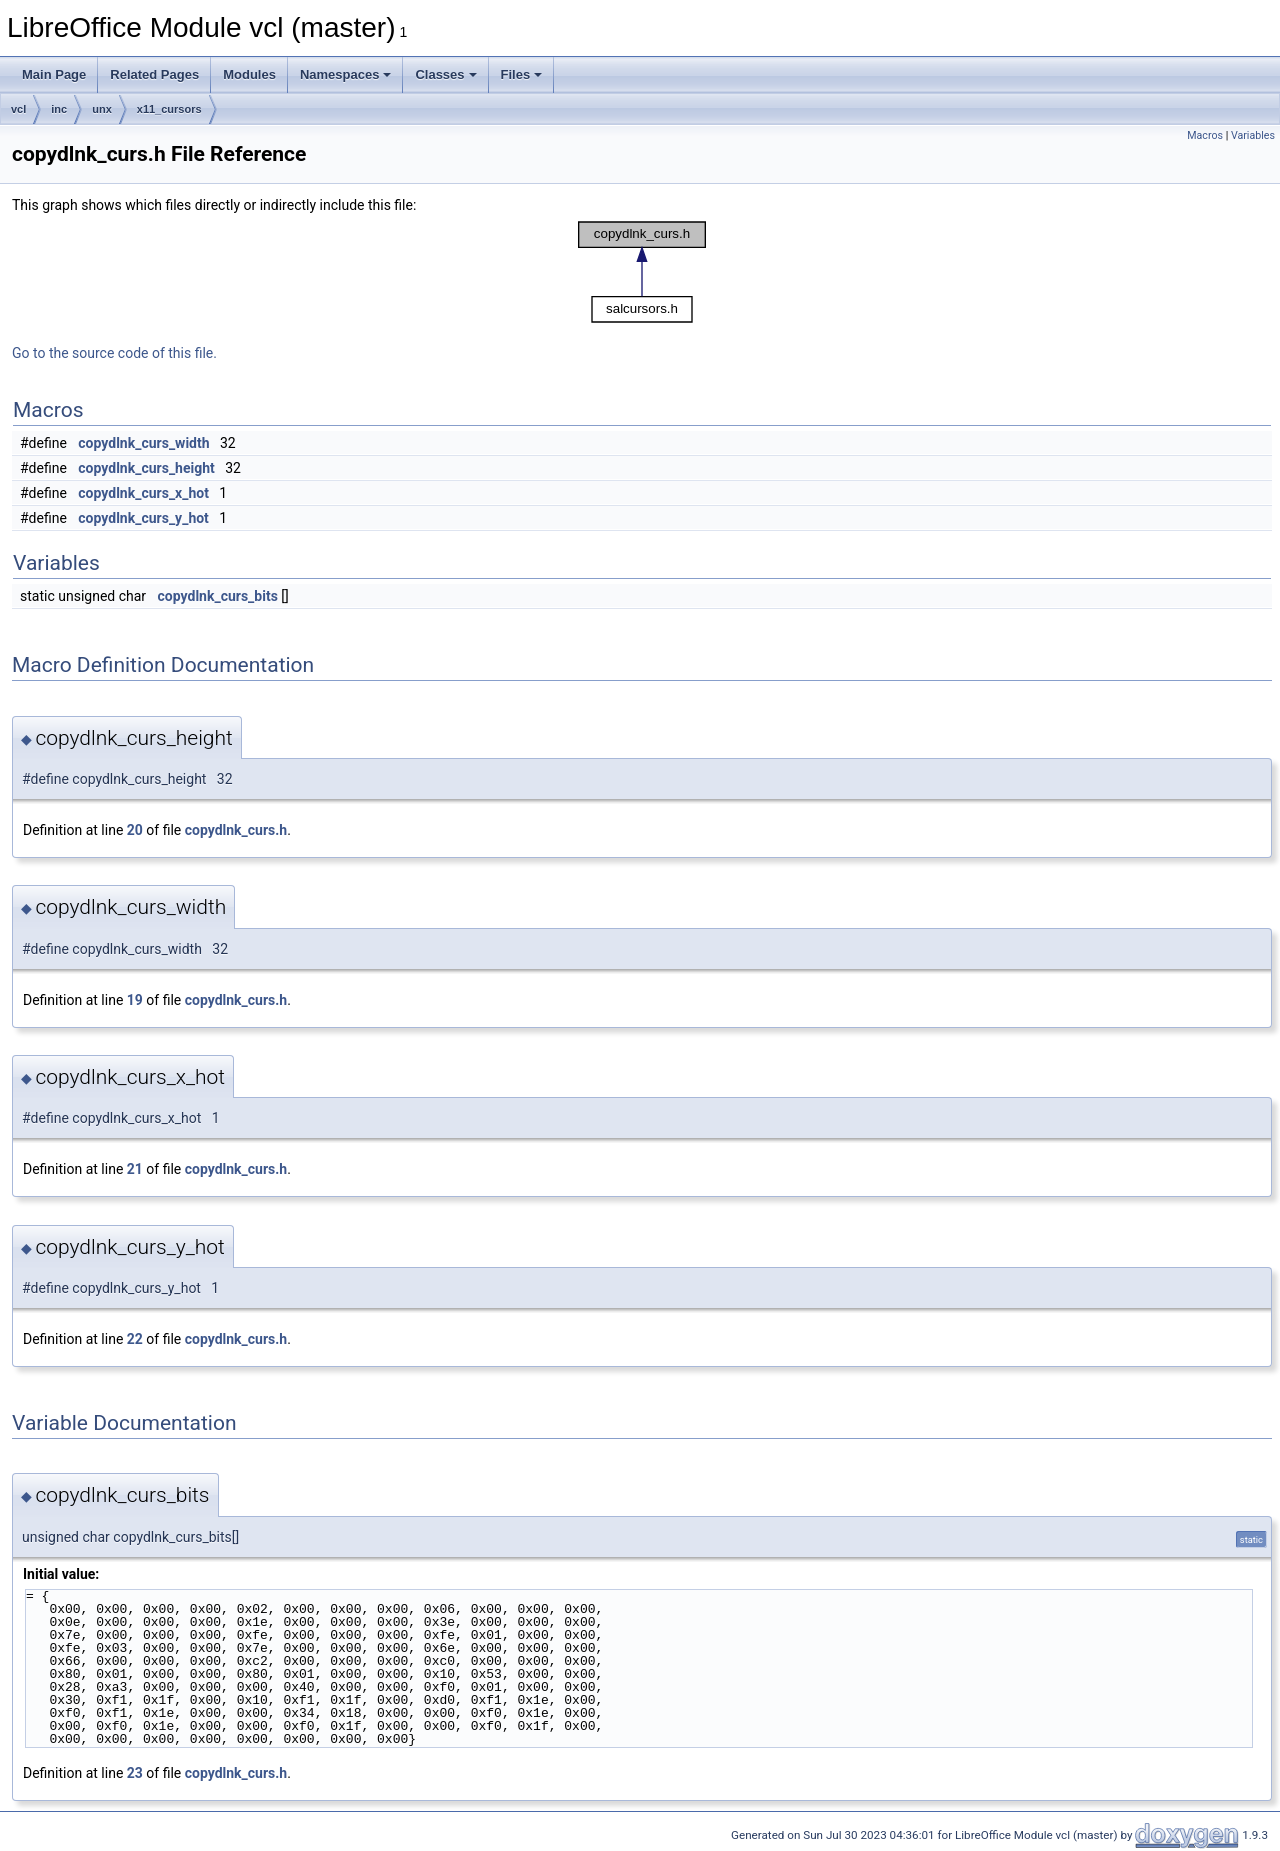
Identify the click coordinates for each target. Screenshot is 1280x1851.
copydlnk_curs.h (236, 830)
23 (135, 1773)
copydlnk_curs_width (143, 443)
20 (135, 830)
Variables (1253, 135)
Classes (445, 74)
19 (135, 1000)
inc (59, 109)
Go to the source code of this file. (114, 353)
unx (102, 109)
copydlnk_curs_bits (218, 596)
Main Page (54, 74)
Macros (1205, 135)
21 (135, 1169)
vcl (18, 109)
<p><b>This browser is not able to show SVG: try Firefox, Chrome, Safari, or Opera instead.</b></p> (642, 272)
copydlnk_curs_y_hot (143, 518)
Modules (249, 74)
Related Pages (154, 74)
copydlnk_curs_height (146, 468)
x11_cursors (169, 109)
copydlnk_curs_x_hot (143, 493)
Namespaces (346, 74)
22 (135, 1339)
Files (522, 74)
